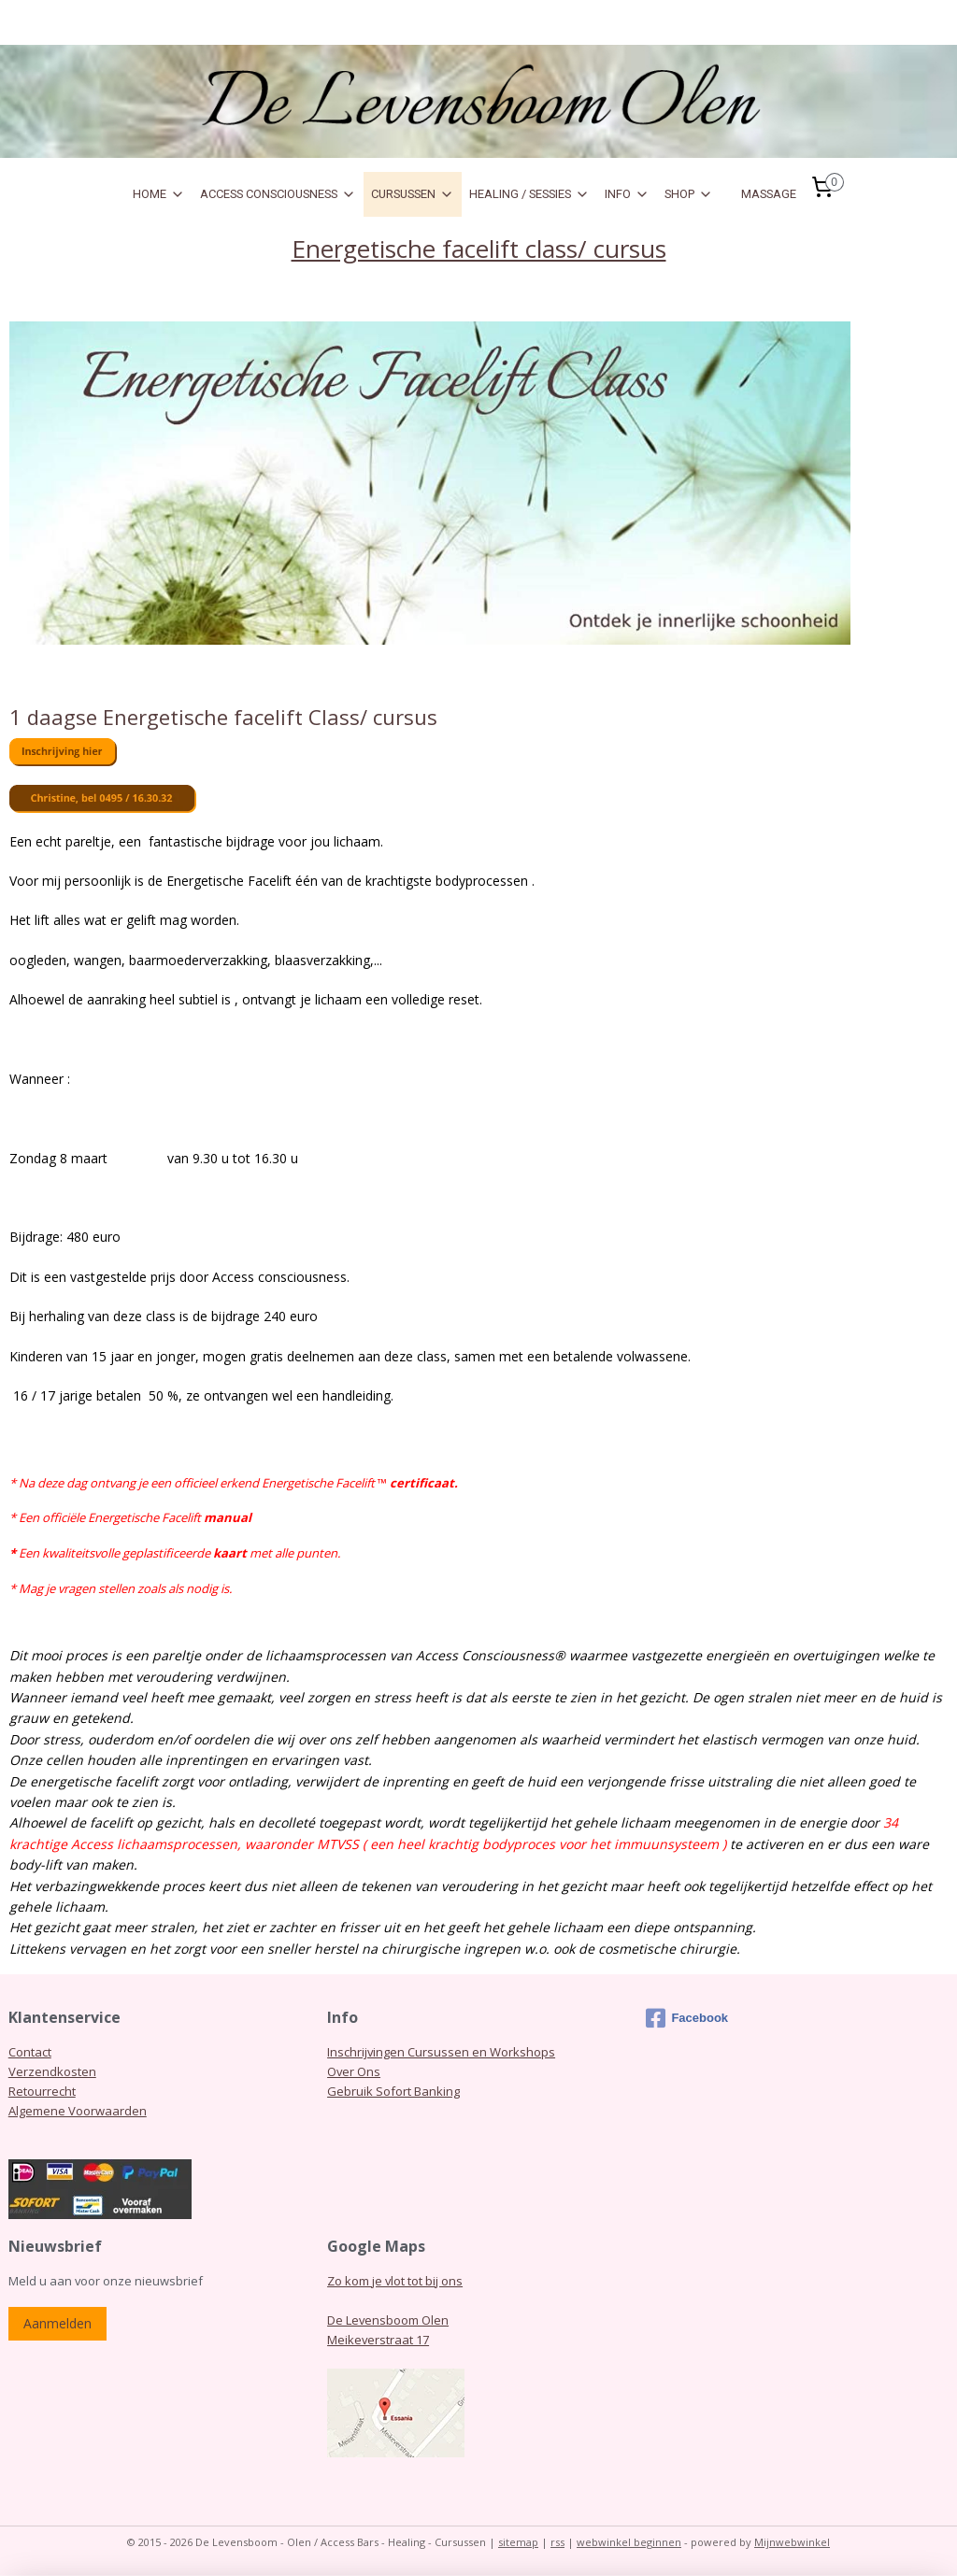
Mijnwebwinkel (792, 2542)
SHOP (688, 194)
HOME (159, 194)
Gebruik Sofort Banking (393, 2091)
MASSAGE (768, 194)
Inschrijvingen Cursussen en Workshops (441, 2051)
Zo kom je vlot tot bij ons (395, 2280)
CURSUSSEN (412, 194)
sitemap (518, 2542)
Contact (29, 2051)
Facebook (687, 2018)
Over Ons (353, 2071)
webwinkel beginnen (629, 2542)
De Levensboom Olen (388, 2320)
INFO (627, 194)
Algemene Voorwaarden (77, 2110)
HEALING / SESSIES (529, 194)
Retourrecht (42, 2091)
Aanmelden (57, 2323)
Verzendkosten (52, 2071)
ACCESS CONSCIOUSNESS (278, 194)
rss (557, 2542)
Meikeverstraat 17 (378, 2339)
